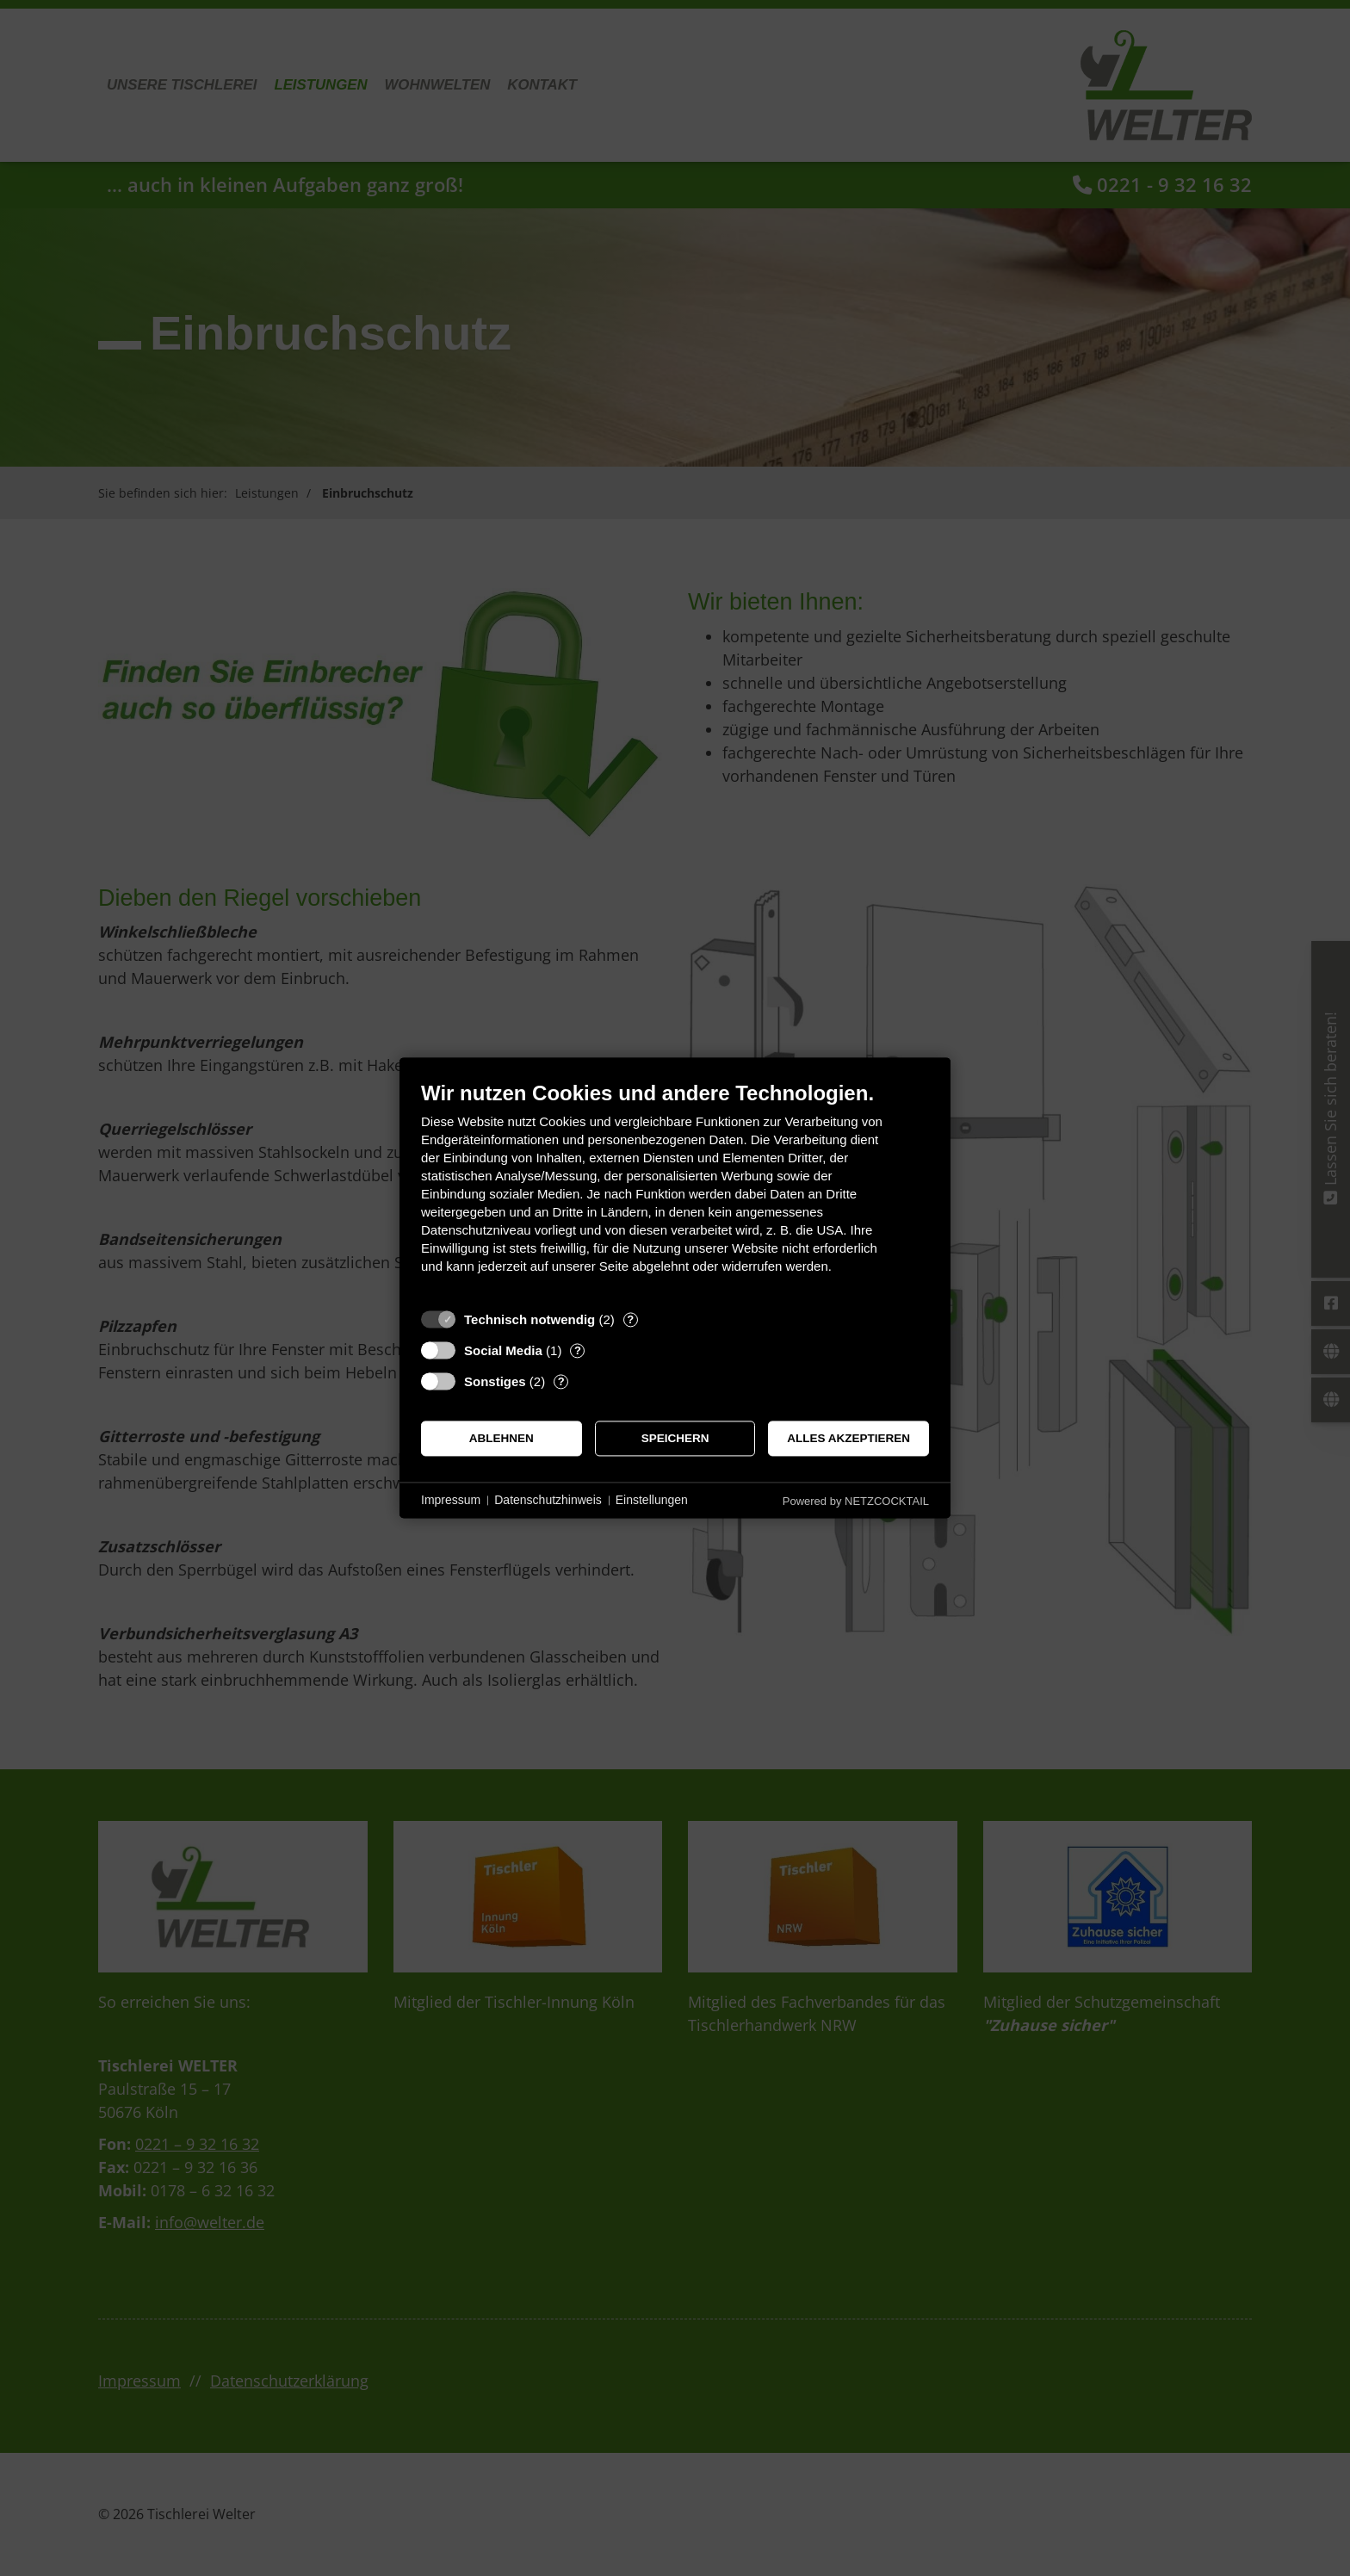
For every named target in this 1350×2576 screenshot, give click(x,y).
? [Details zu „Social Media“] (577, 1350)
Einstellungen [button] (652, 1500)
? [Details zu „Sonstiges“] (561, 1381)
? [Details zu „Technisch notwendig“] (630, 1319)
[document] (675, 1190)
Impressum (450, 1500)
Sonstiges (495, 1381)
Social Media (503, 1350)
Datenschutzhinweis (548, 1500)
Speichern (675, 1438)
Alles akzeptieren (848, 1438)
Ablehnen (501, 1438)
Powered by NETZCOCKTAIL (856, 1501)
